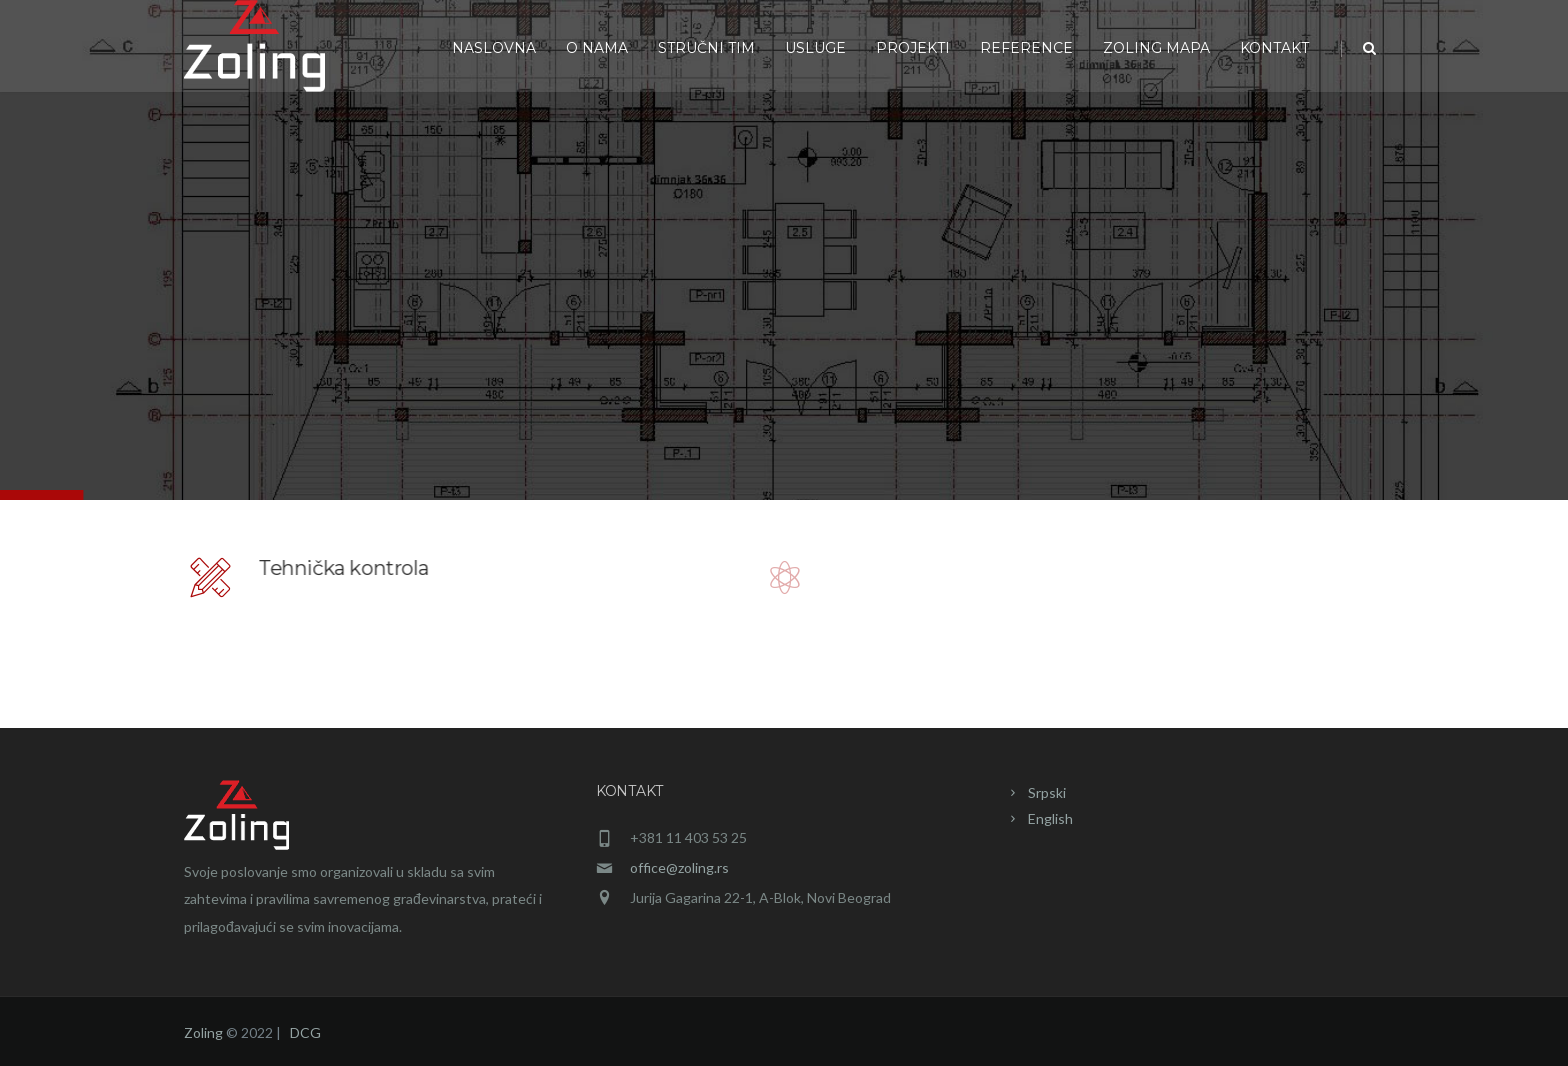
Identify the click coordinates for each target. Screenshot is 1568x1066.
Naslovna (494, 48)
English (1050, 818)
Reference (1026, 48)
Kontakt (1274, 48)
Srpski (1047, 792)
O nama (597, 48)
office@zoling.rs (679, 867)
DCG (305, 1032)
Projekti (913, 48)
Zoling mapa (1156, 48)
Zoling (203, 1032)
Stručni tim (706, 48)
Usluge (815, 48)
